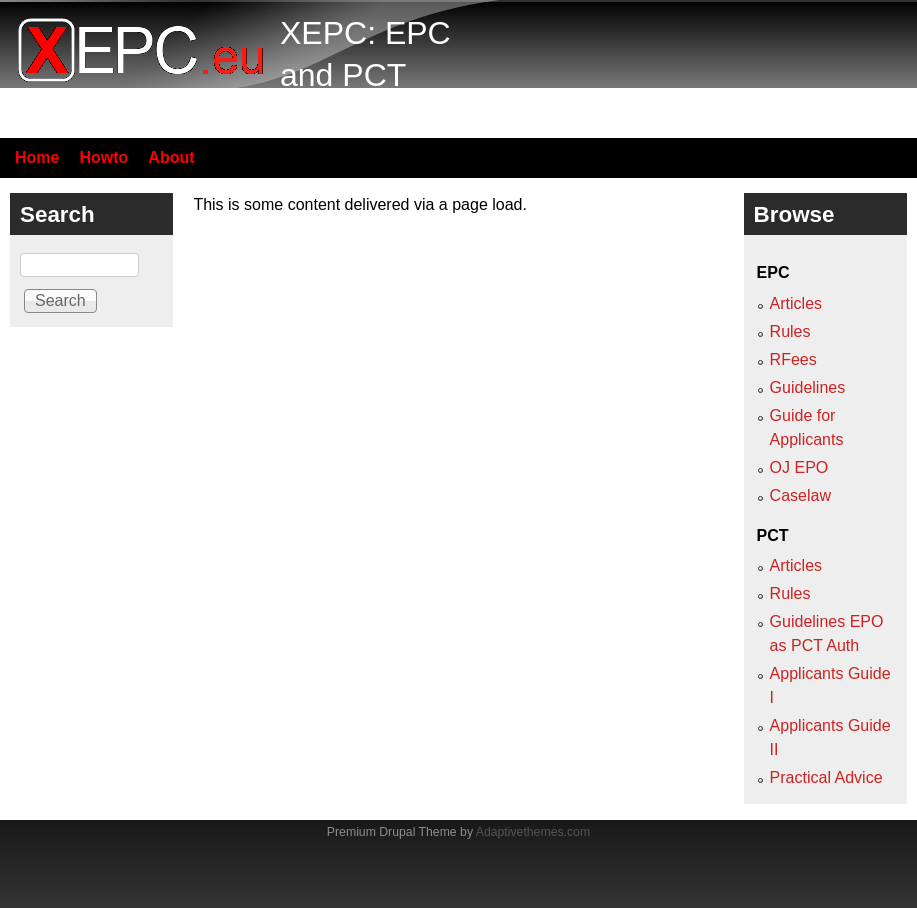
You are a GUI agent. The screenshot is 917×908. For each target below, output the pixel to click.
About (171, 157)
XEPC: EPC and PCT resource (365, 74)
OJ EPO (799, 467)
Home (37, 157)
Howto (103, 157)
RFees (793, 359)
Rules (790, 331)
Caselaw (800, 495)
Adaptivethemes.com (533, 832)
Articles (796, 303)
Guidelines (808, 387)
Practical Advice (826, 777)
